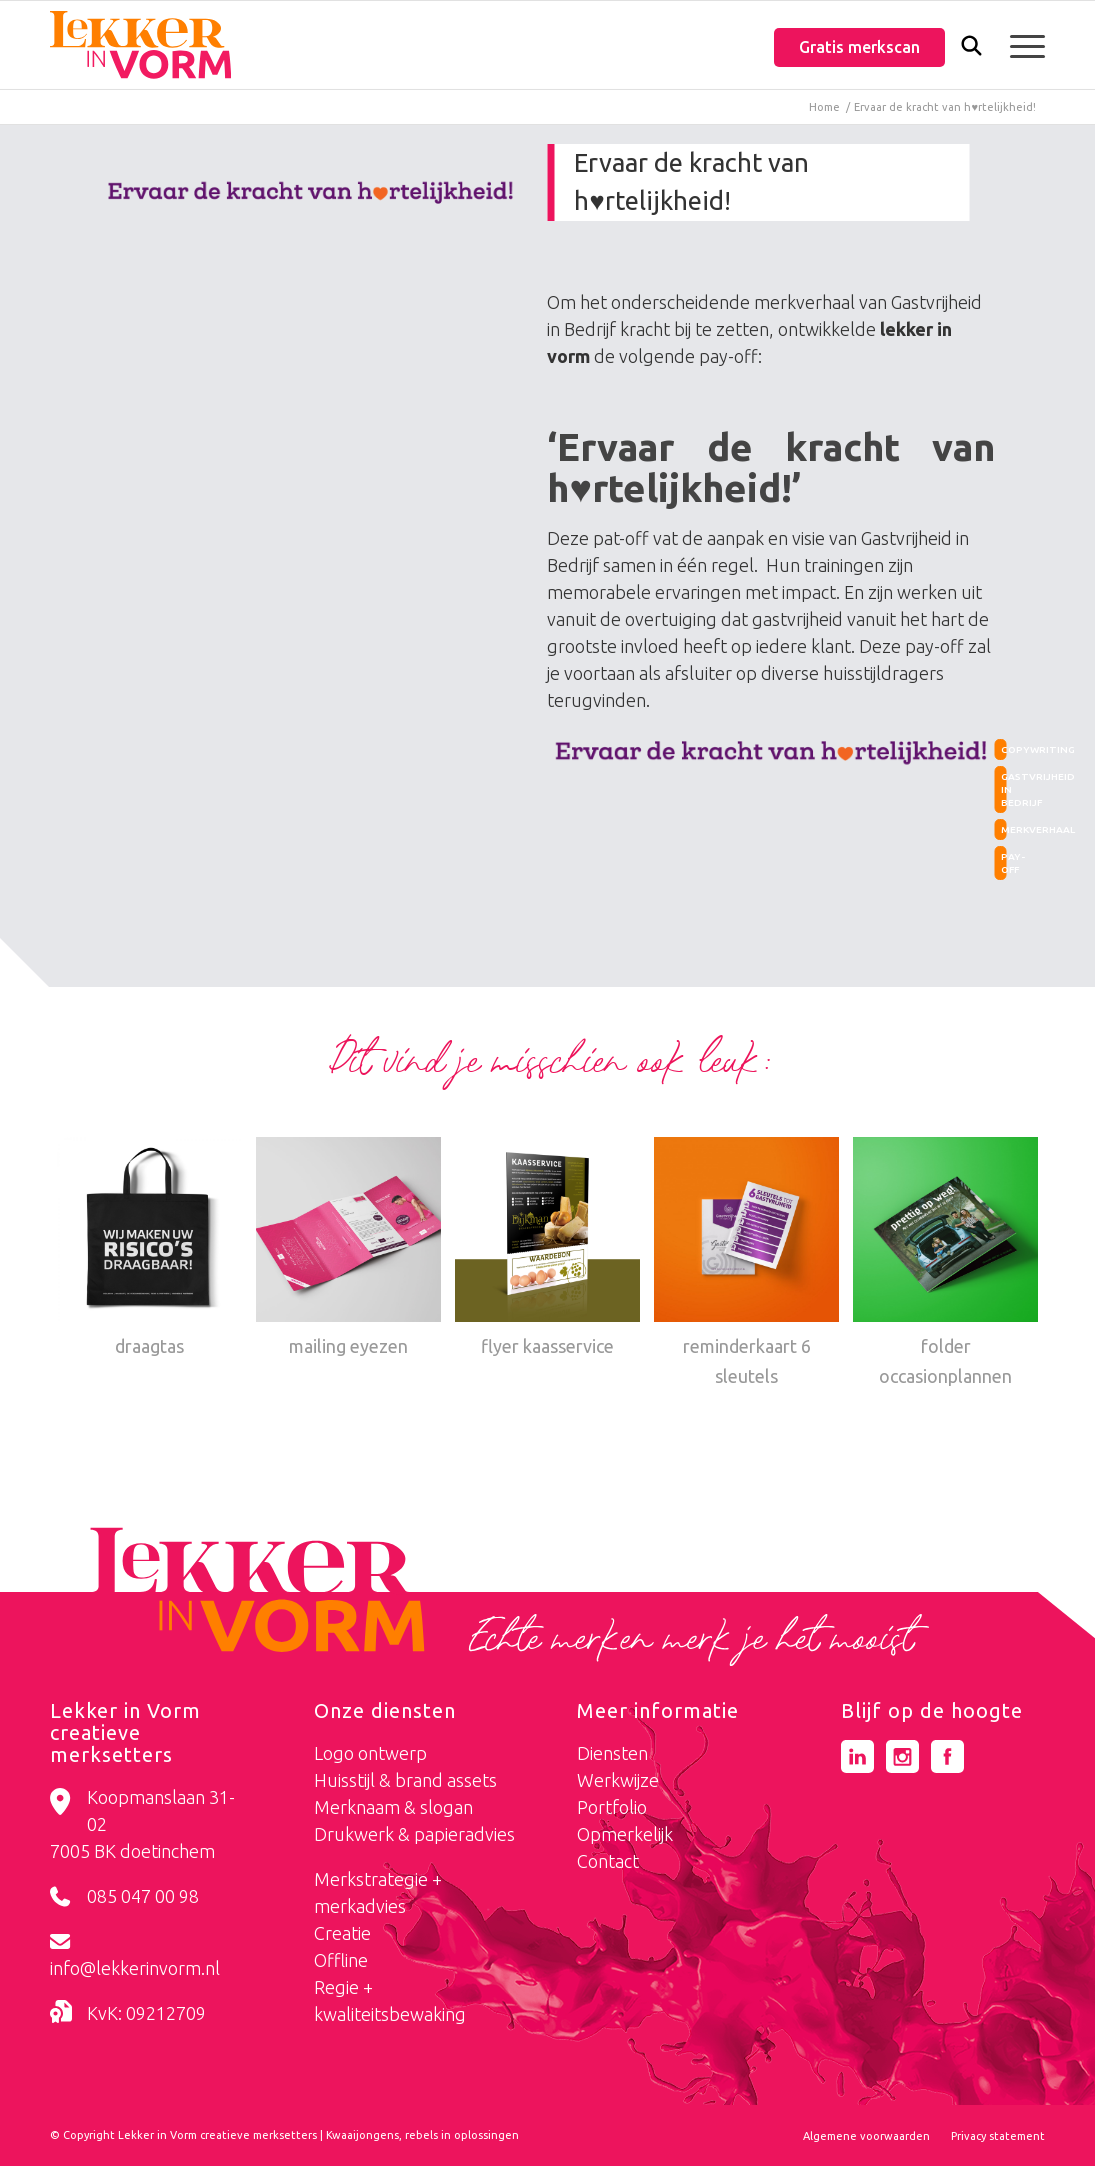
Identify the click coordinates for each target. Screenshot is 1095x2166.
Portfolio (612, 1807)
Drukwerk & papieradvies (414, 1834)
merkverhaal (1004, 829)
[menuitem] (971, 47)
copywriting (1004, 749)
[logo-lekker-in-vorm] (140, 45)
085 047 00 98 (143, 1896)
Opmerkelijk (625, 1834)
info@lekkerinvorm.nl (135, 1968)
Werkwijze (618, 1780)
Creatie (342, 1933)
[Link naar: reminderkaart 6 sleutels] (746, 1264)
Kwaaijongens (362, 2135)
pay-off (1004, 863)
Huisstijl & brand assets (405, 1780)
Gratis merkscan (859, 47)
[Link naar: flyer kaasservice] (547, 1249)
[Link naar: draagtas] (149, 1249)
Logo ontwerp (370, 1753)
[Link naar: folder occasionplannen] (945, 1264)
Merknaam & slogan (393, 1807)
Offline (341, 1960)
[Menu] (1021, 45)
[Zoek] (971, 50)
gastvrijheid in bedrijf (1004, 789)
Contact (608, 1861)
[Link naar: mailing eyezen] (348, 1249)
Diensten (612, 1753)
